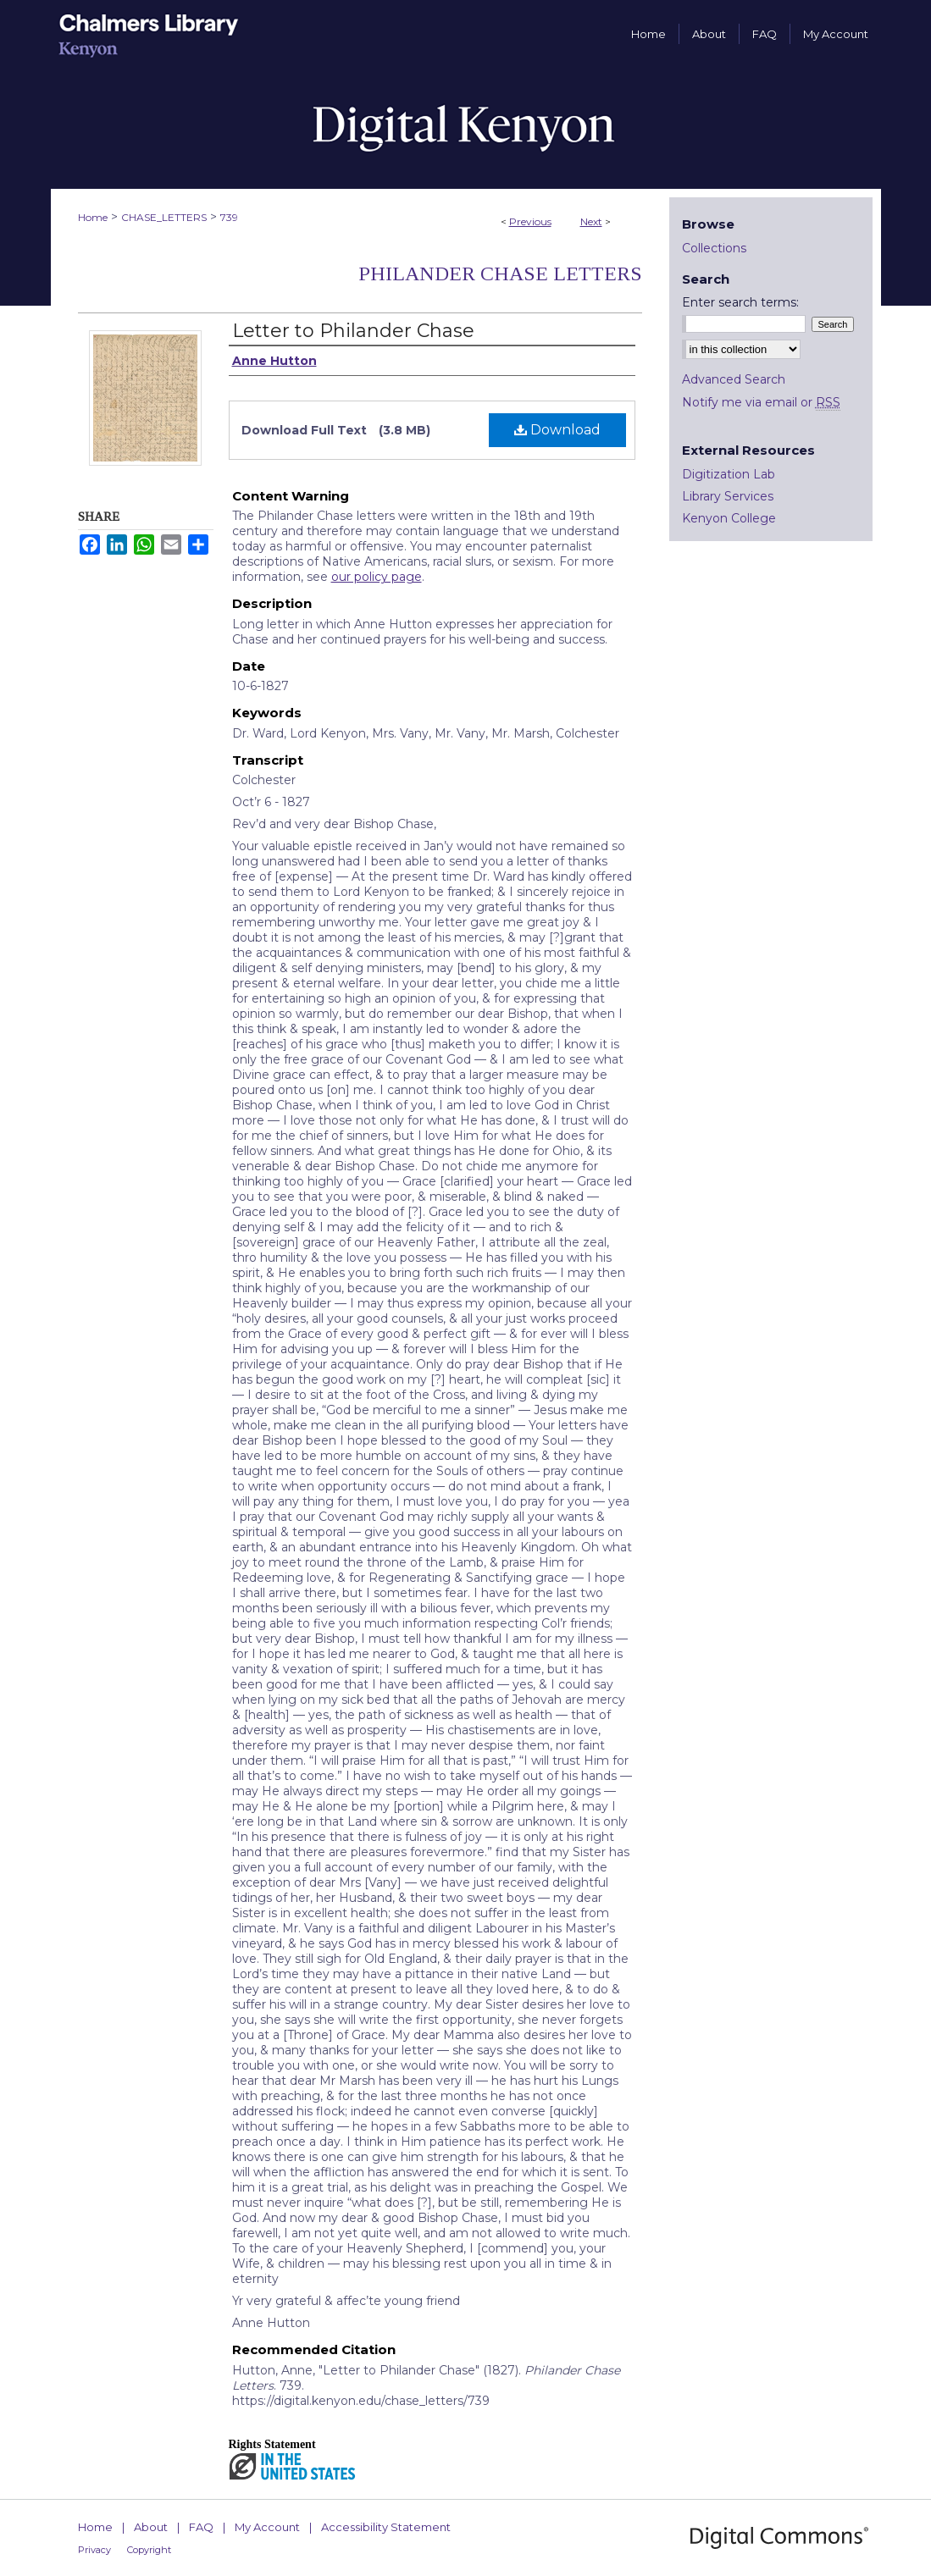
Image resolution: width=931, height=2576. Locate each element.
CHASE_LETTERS (164, 217)
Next (591, 221)
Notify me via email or (761, 402)
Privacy (94, 2550)
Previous (530, 221)
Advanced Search (733, 379)
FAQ (201, 2527)
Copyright (149, 2550)
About (151, 2527)
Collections (714, 248)
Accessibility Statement (386, 2527)
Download (557, 430)
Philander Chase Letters (500, 274)
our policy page (376, 576)
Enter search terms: (740, 302)
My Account (267, 2527)
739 (229, 217)
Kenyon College (729, 518)
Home (93, 217)
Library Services (727, 496)
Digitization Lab (728, 474)
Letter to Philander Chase (353, 330)
